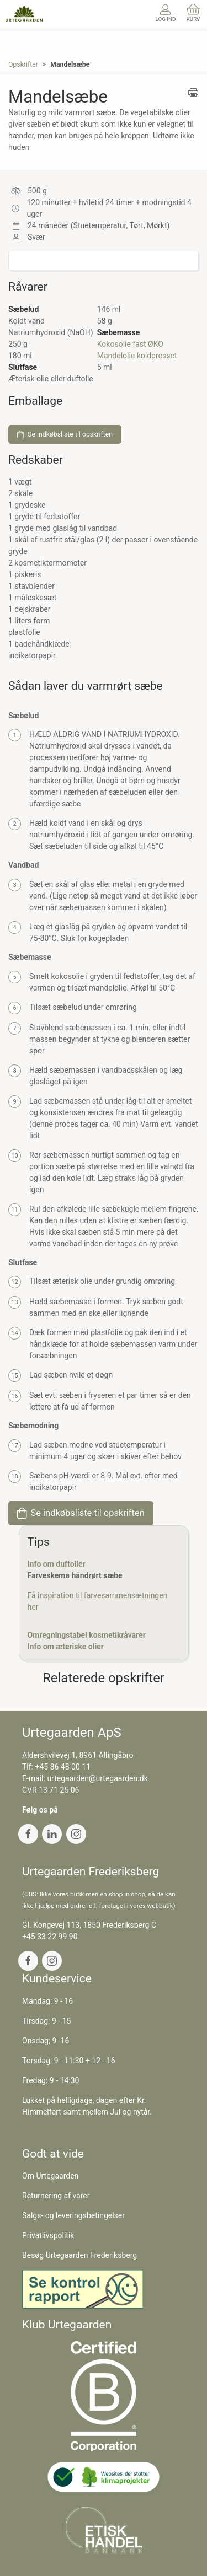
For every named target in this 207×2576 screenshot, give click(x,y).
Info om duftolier (57, 1563)
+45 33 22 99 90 (50, 1936)
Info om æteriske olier (66, 1646)
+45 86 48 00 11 (63, 1766)
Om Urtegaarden (50, 2175)
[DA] (24, 14)
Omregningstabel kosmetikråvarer (87, 1635)
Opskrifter (23, 64)
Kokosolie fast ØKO (130, 344)
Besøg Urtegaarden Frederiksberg (79, 2255)
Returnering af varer (56, 2195)
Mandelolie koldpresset (137, 355)
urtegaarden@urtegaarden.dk (97, 1778)
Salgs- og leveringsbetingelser (73, 2215)
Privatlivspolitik (48, 2235)
